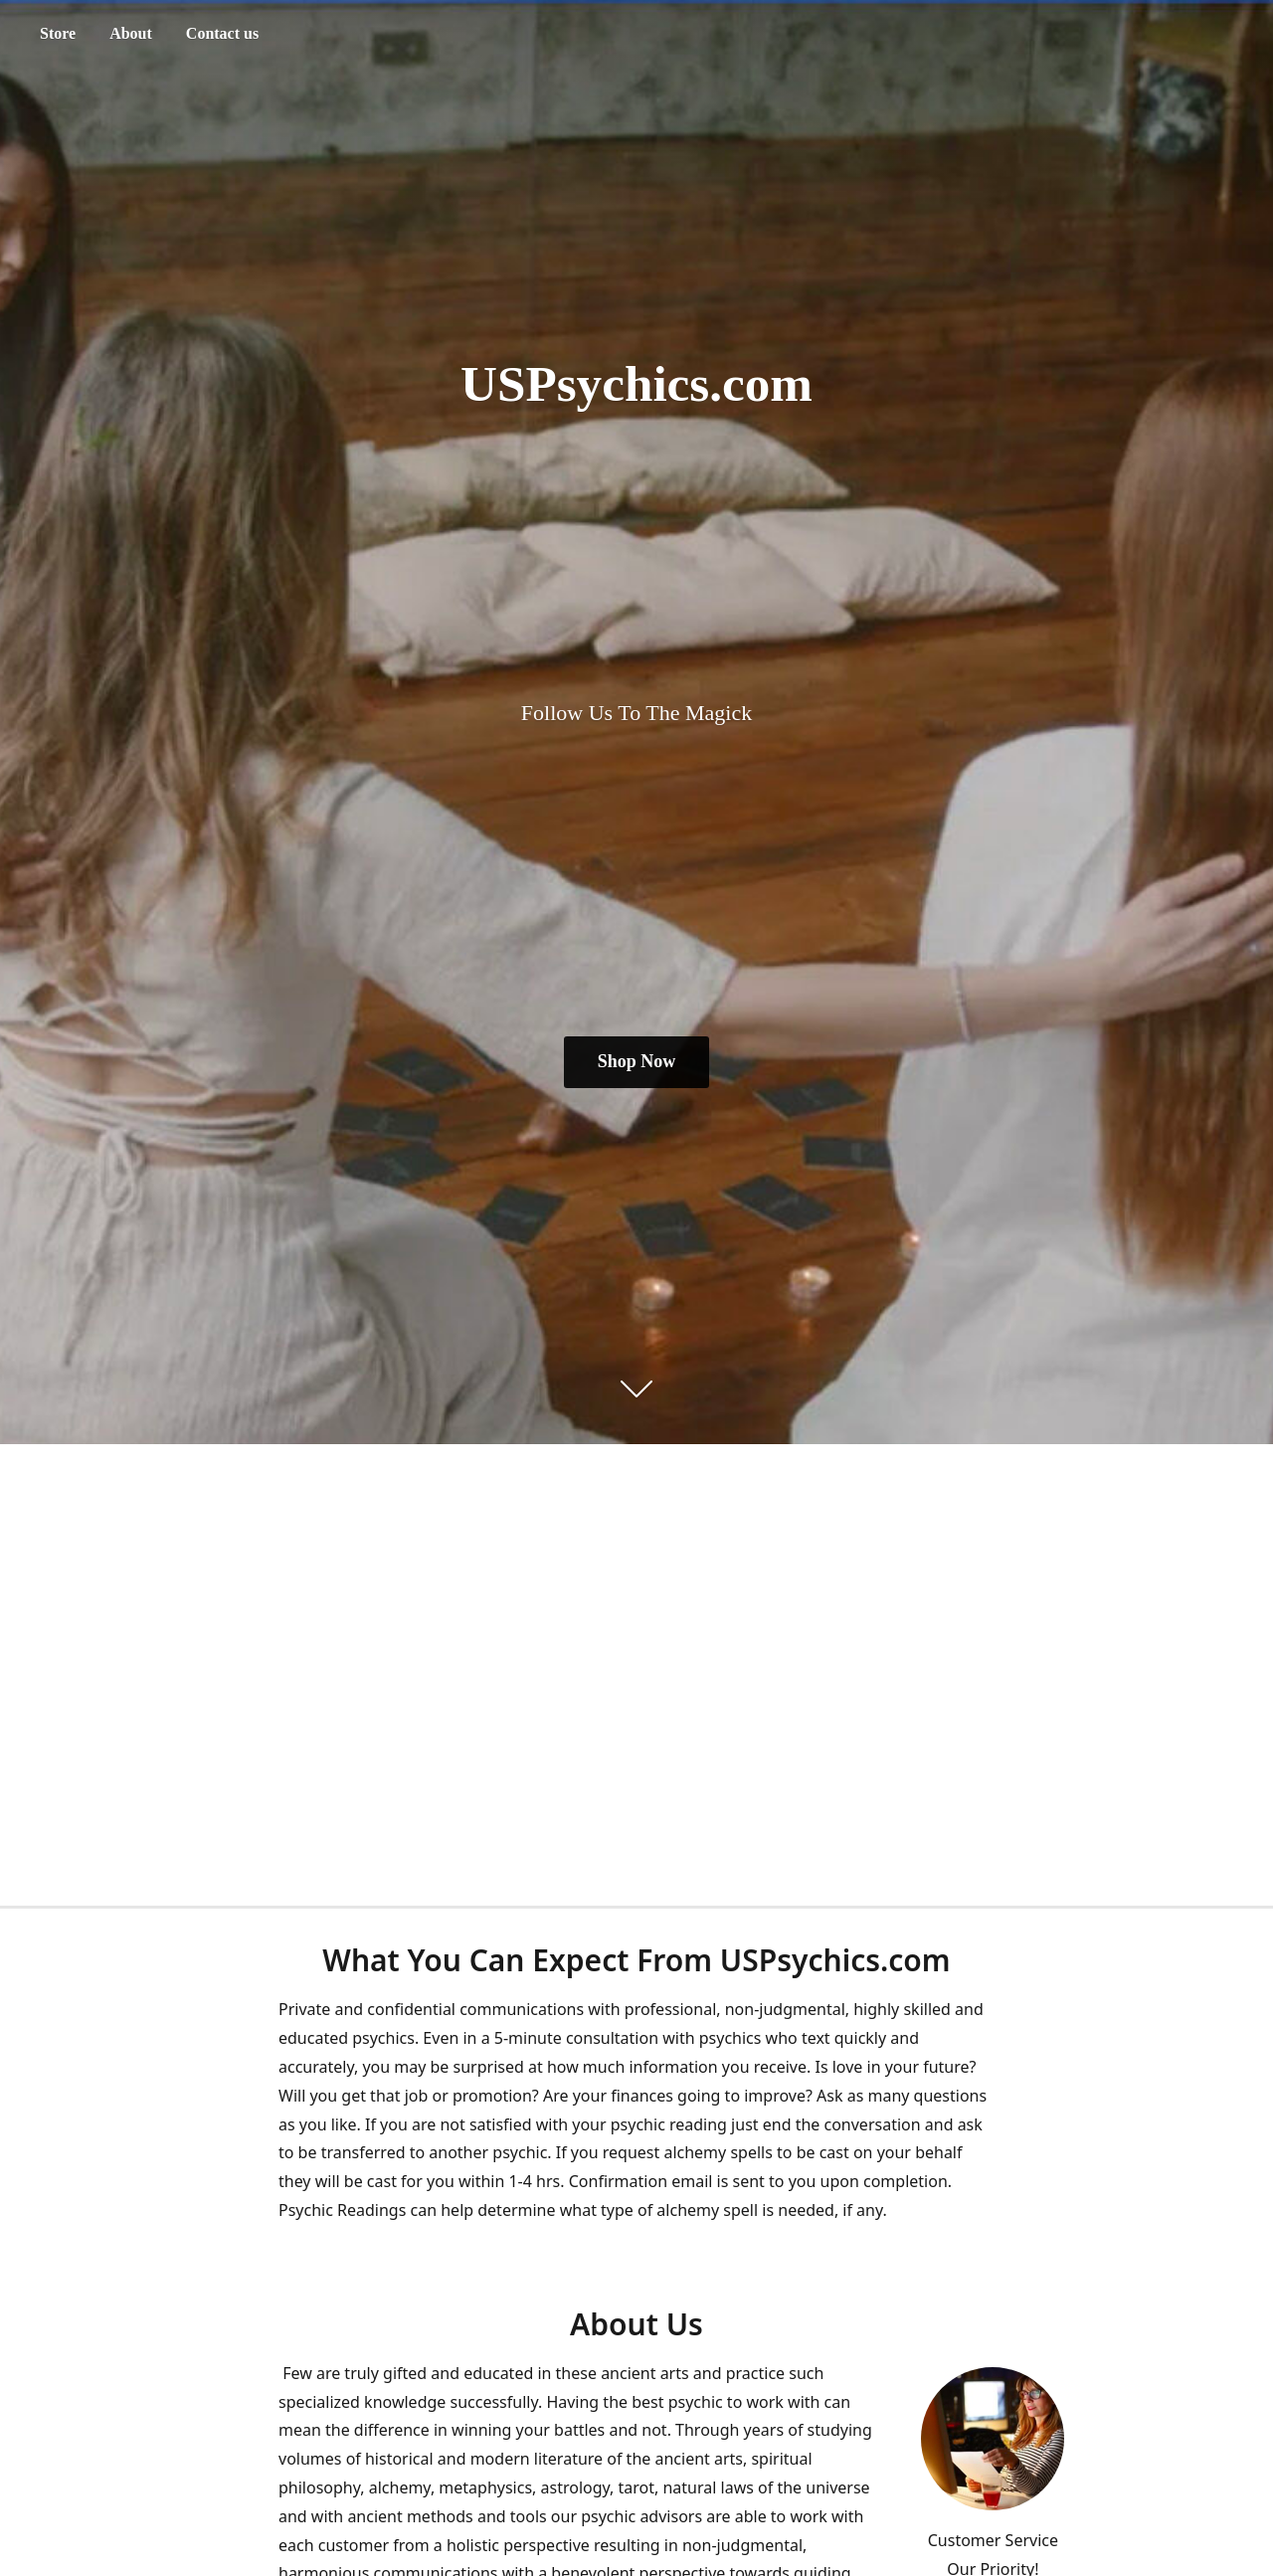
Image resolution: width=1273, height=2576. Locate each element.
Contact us (222, 33)
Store (58, 33)
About (130, 33)
